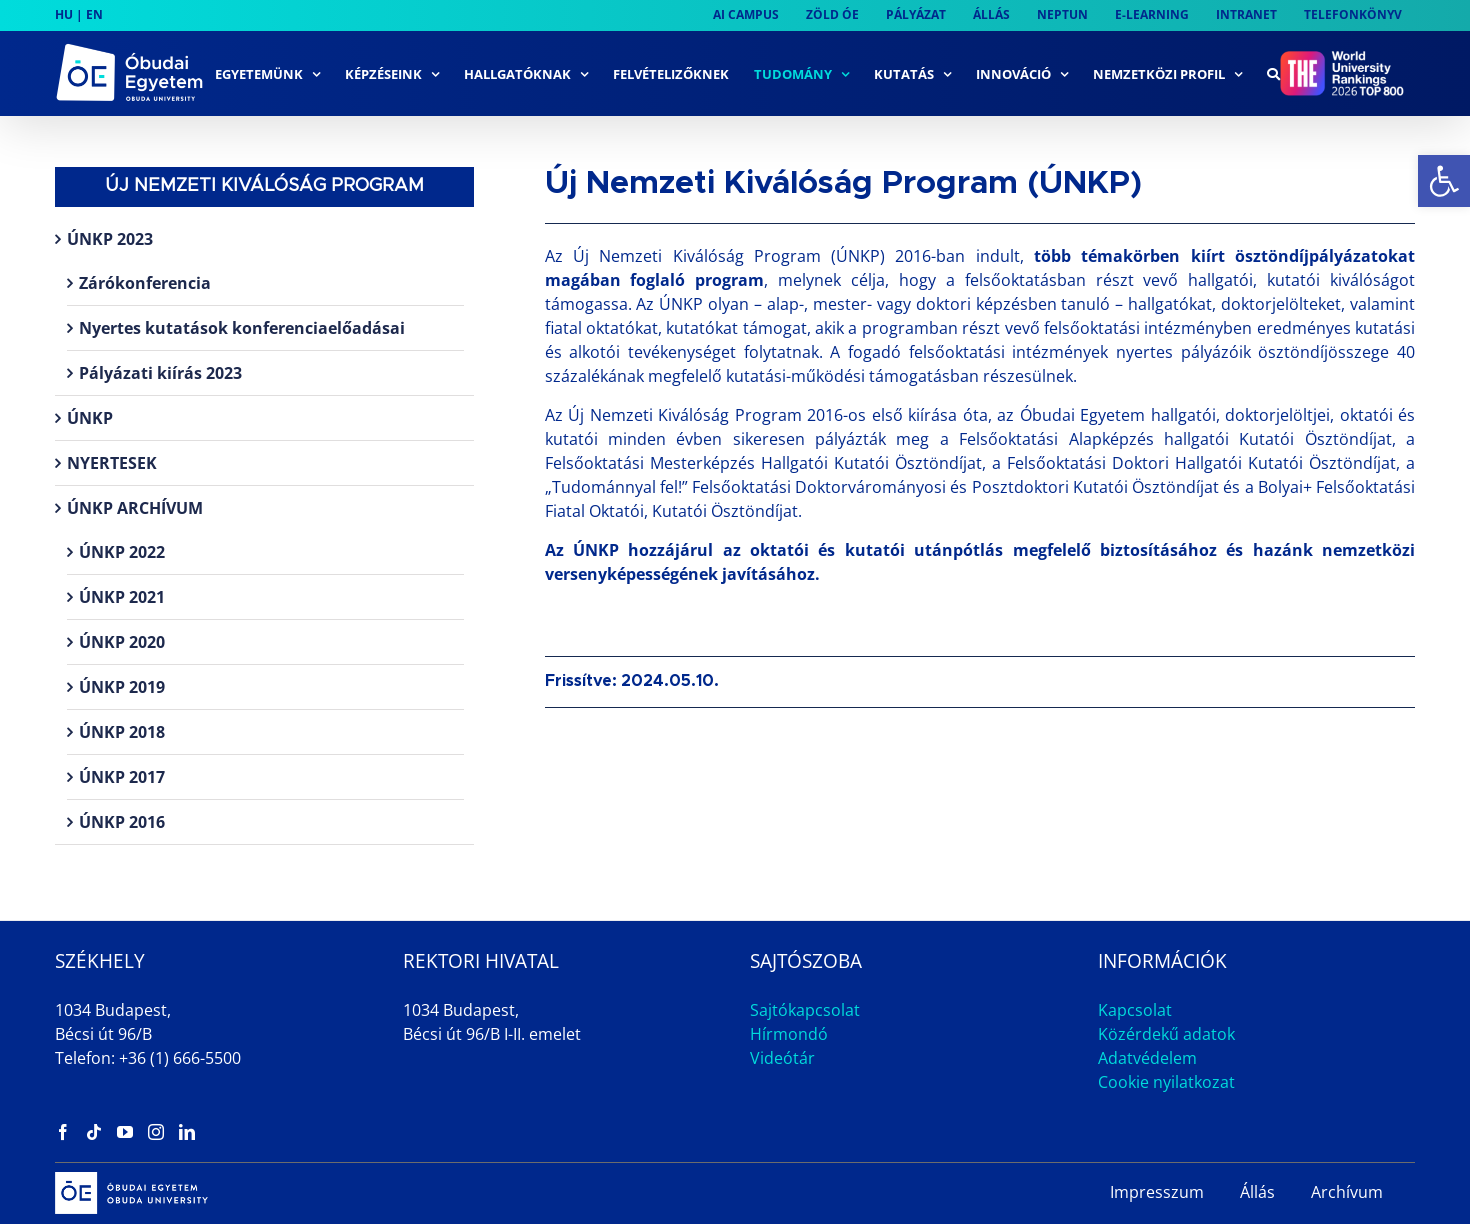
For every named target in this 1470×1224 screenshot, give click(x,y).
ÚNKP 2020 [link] (122, 642)
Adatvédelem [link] (1147, 1058)
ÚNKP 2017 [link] (122, 777)
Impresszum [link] (1157, 1192)
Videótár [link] (782, 1058)
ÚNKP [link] (90, 418)
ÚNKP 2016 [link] (122, 822)
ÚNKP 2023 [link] (110, 239)
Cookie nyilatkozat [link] (1166, 1082)
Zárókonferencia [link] (145, 283)
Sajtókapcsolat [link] (805, 1010)
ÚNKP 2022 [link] (122, 552)
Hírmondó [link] (789, 1034)
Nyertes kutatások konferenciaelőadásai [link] (242, 328)
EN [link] (94, 14)
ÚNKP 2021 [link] (122, 597)
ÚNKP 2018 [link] (122, 732)
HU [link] (64, 14)
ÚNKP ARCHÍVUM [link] (135, 508)
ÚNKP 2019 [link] (122, 687)
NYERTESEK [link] (112, 463)
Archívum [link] (1347, 1192)
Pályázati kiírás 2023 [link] (160, 373)
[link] (1444, 181)
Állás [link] (1257, 1192)
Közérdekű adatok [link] (1166, 1034)
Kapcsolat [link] (1135, 1010)
